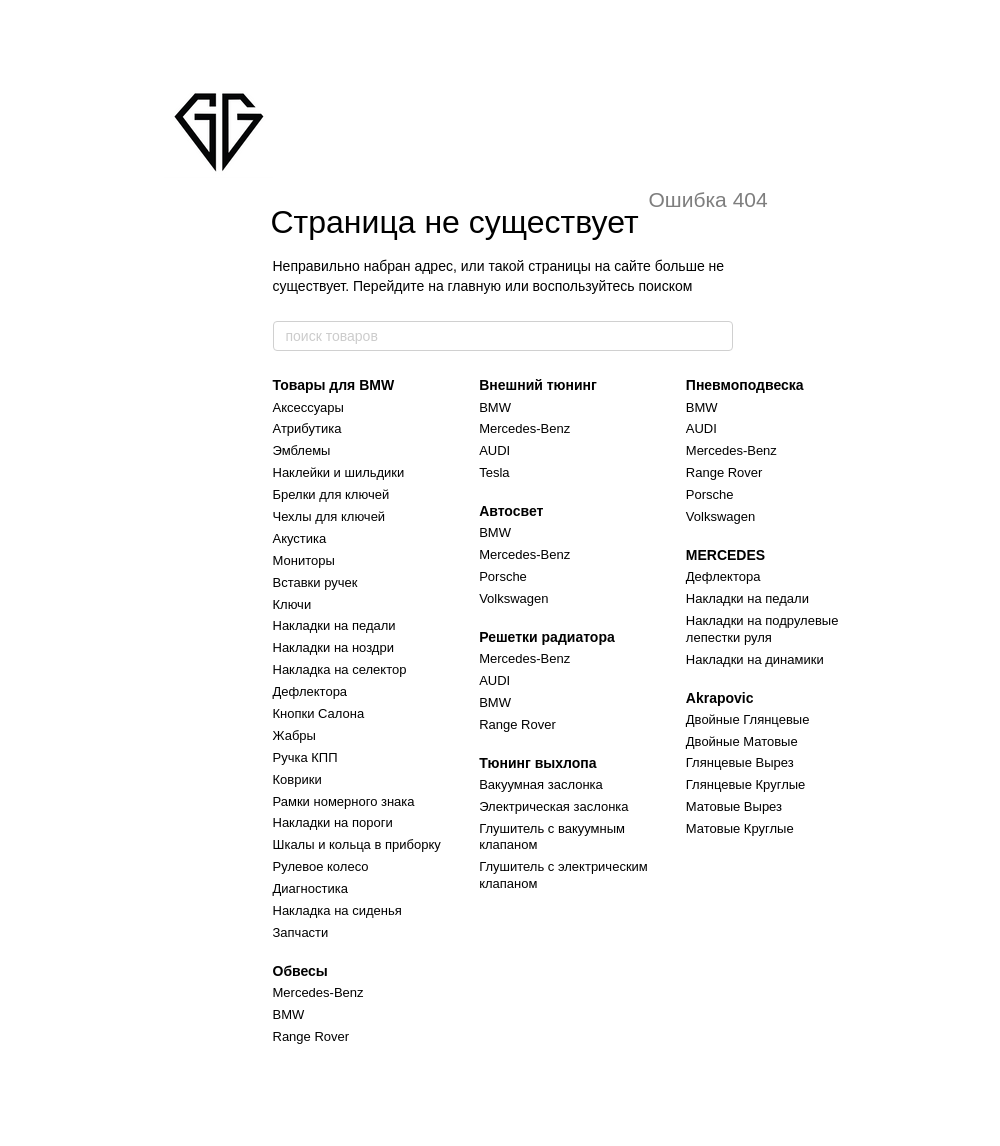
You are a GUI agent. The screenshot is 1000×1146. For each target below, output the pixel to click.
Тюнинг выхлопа (537, 763)
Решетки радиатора (547, 637)
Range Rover (311, 1036)
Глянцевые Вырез (740, 762)
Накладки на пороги (333, 822)
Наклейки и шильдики (339, 472)
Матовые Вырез (734, 806)
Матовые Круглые (740, 828)
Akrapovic (720, 698)
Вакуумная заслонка (541, 784)
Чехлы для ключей (329, 516)
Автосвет (511, 511)
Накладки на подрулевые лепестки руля (762, 629)
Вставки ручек (315, 582)
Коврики (297, 779)
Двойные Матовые (742, 741)
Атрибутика (307, 428)
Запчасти (301, 932)
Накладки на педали (334, 625)
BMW (289, 1014)
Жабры (294, 735)
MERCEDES (725, 555)
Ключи (292, 604)
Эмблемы (302, 450)
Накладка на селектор (340, 669)
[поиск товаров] (717, 336)
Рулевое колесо (321, 866)
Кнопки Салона (319, 713)
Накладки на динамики (755, 659)
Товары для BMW (334, 385)
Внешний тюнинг (538, 385)
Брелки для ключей (331, 494)
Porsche (503, 576)
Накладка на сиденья (337, 910)
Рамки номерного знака (344, 801)
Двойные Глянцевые (748, 719)
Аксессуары (308, 407)
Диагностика (310, 888)
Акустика (300, 538)
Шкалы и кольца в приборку (357, 844)
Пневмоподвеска (745, 385)
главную (474, 286)
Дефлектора (310, 691)
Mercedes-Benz (318, 992)
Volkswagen (513, 598)
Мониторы (304, 560)
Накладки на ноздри (333, 647)
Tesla (494, 472)
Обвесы (300, 971)
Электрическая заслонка (553, 806)
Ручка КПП (305, 757)
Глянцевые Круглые (746, 784)
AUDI (494, 450)
